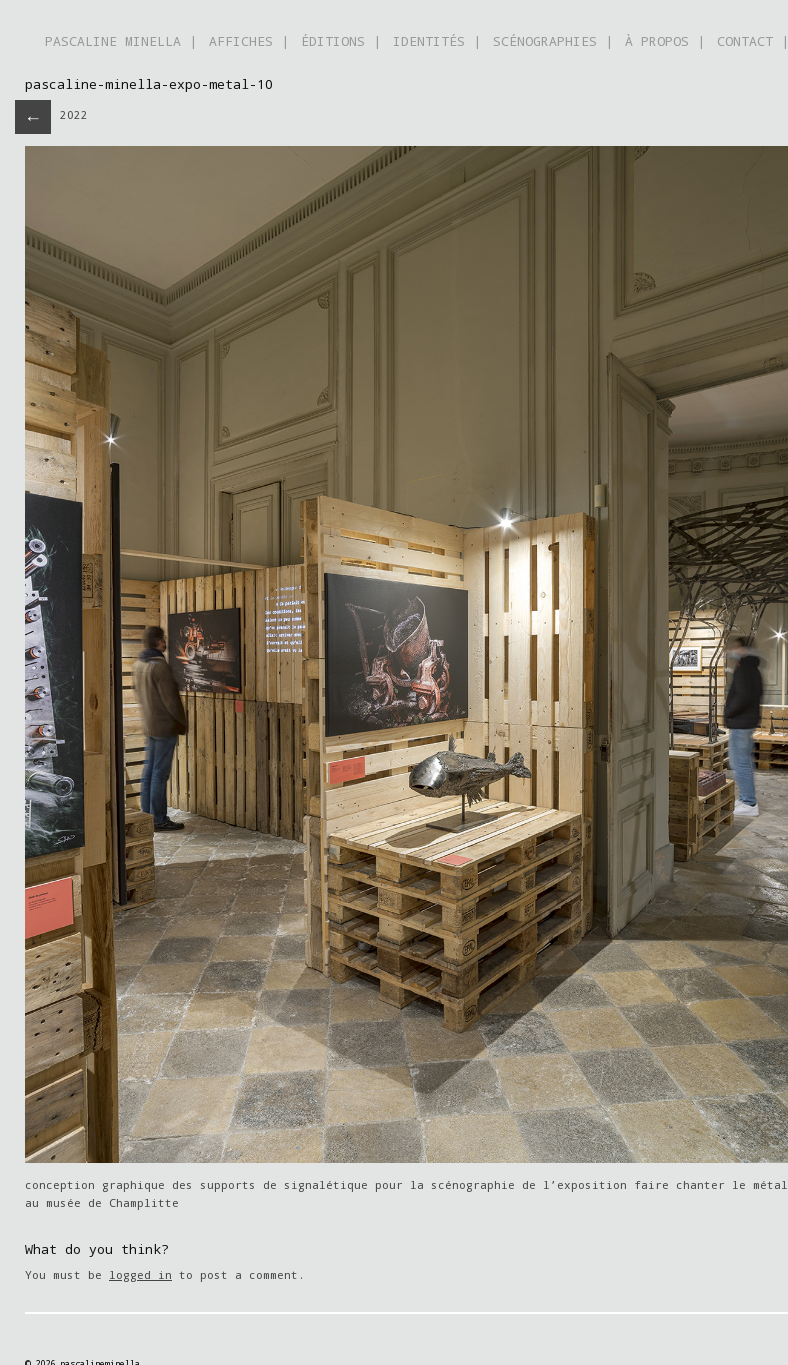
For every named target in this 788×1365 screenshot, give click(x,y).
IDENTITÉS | (437, 41)
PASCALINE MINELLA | (121, 41)
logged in (140, 1274)
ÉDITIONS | (341, 41)
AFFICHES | (249, 41)
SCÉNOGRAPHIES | (553, 41)
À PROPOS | (665, 41)
